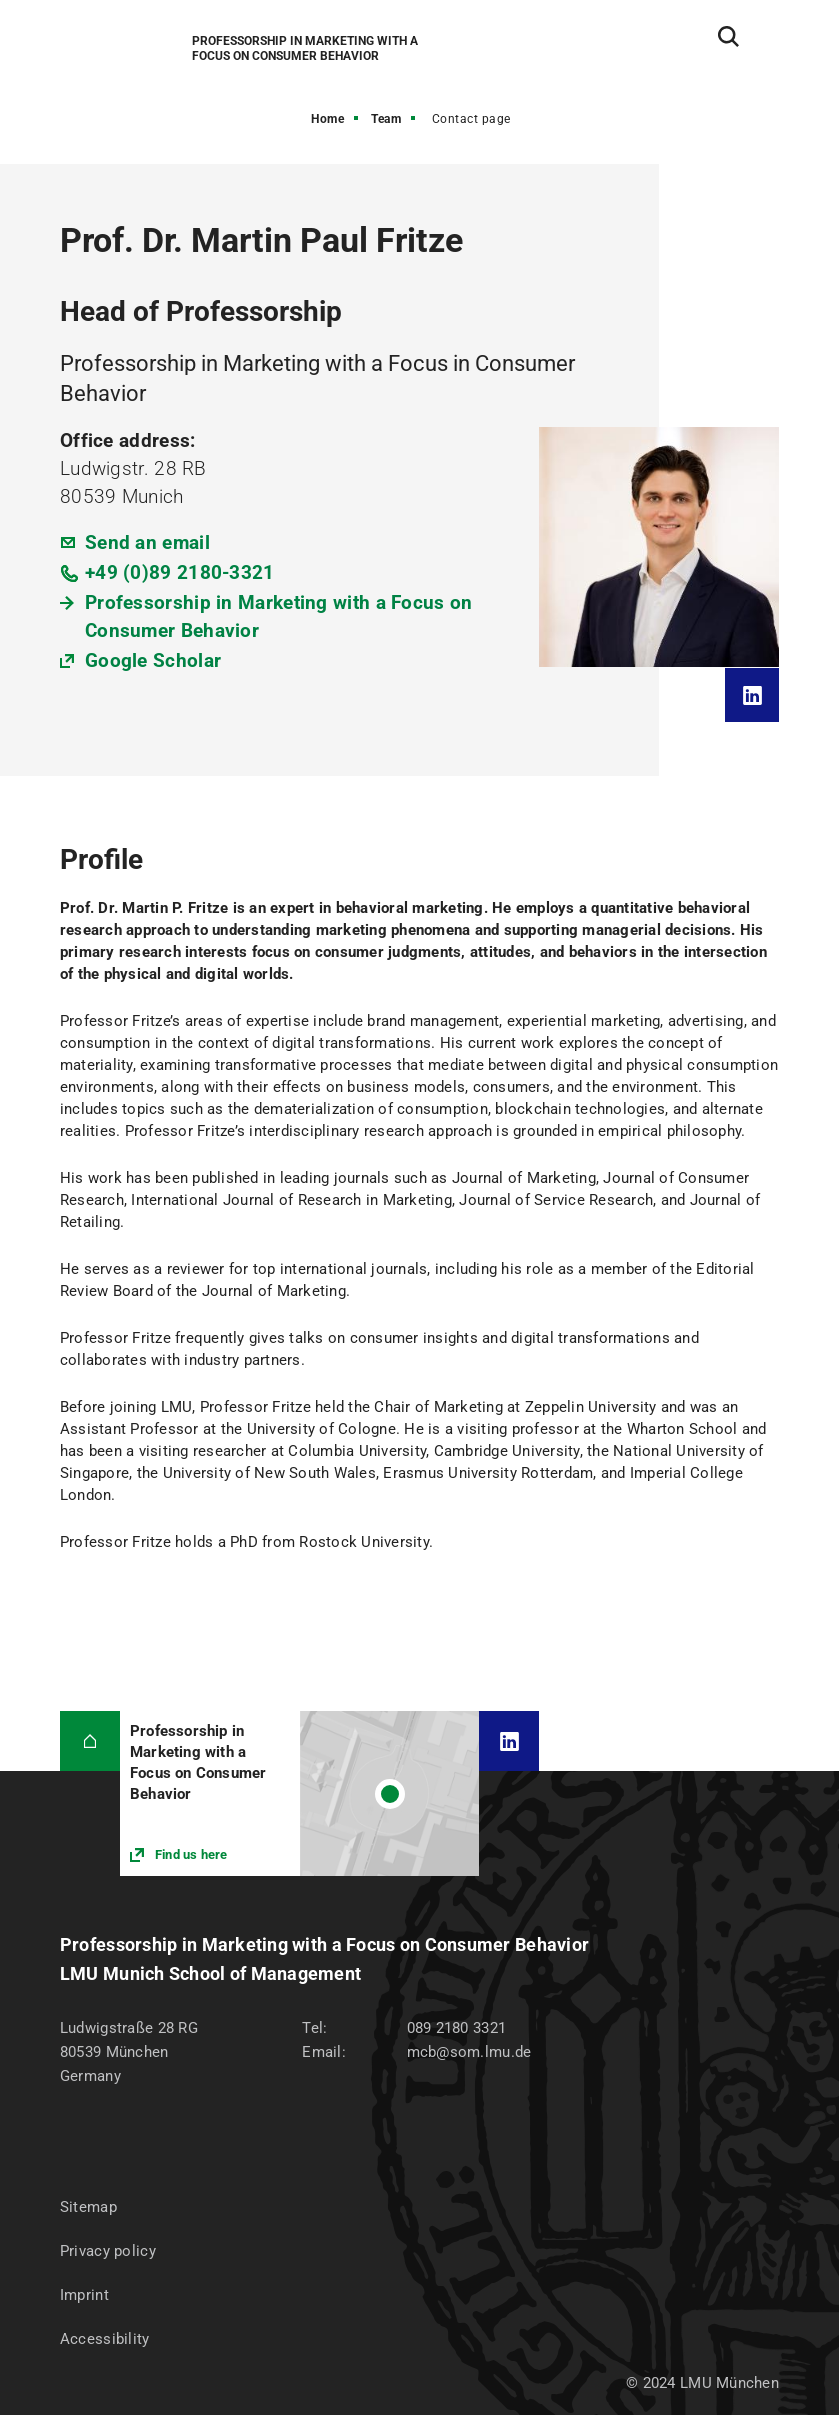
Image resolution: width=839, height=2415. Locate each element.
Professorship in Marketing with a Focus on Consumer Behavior (279, 616)
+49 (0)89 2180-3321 (180, 572)
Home (327, 119)
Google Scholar (153, 660)
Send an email (147, 542)
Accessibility (105, 2339)
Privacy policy (108, 2251)
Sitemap (88, 2207)
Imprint (84, 2295)
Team (386, 119)
